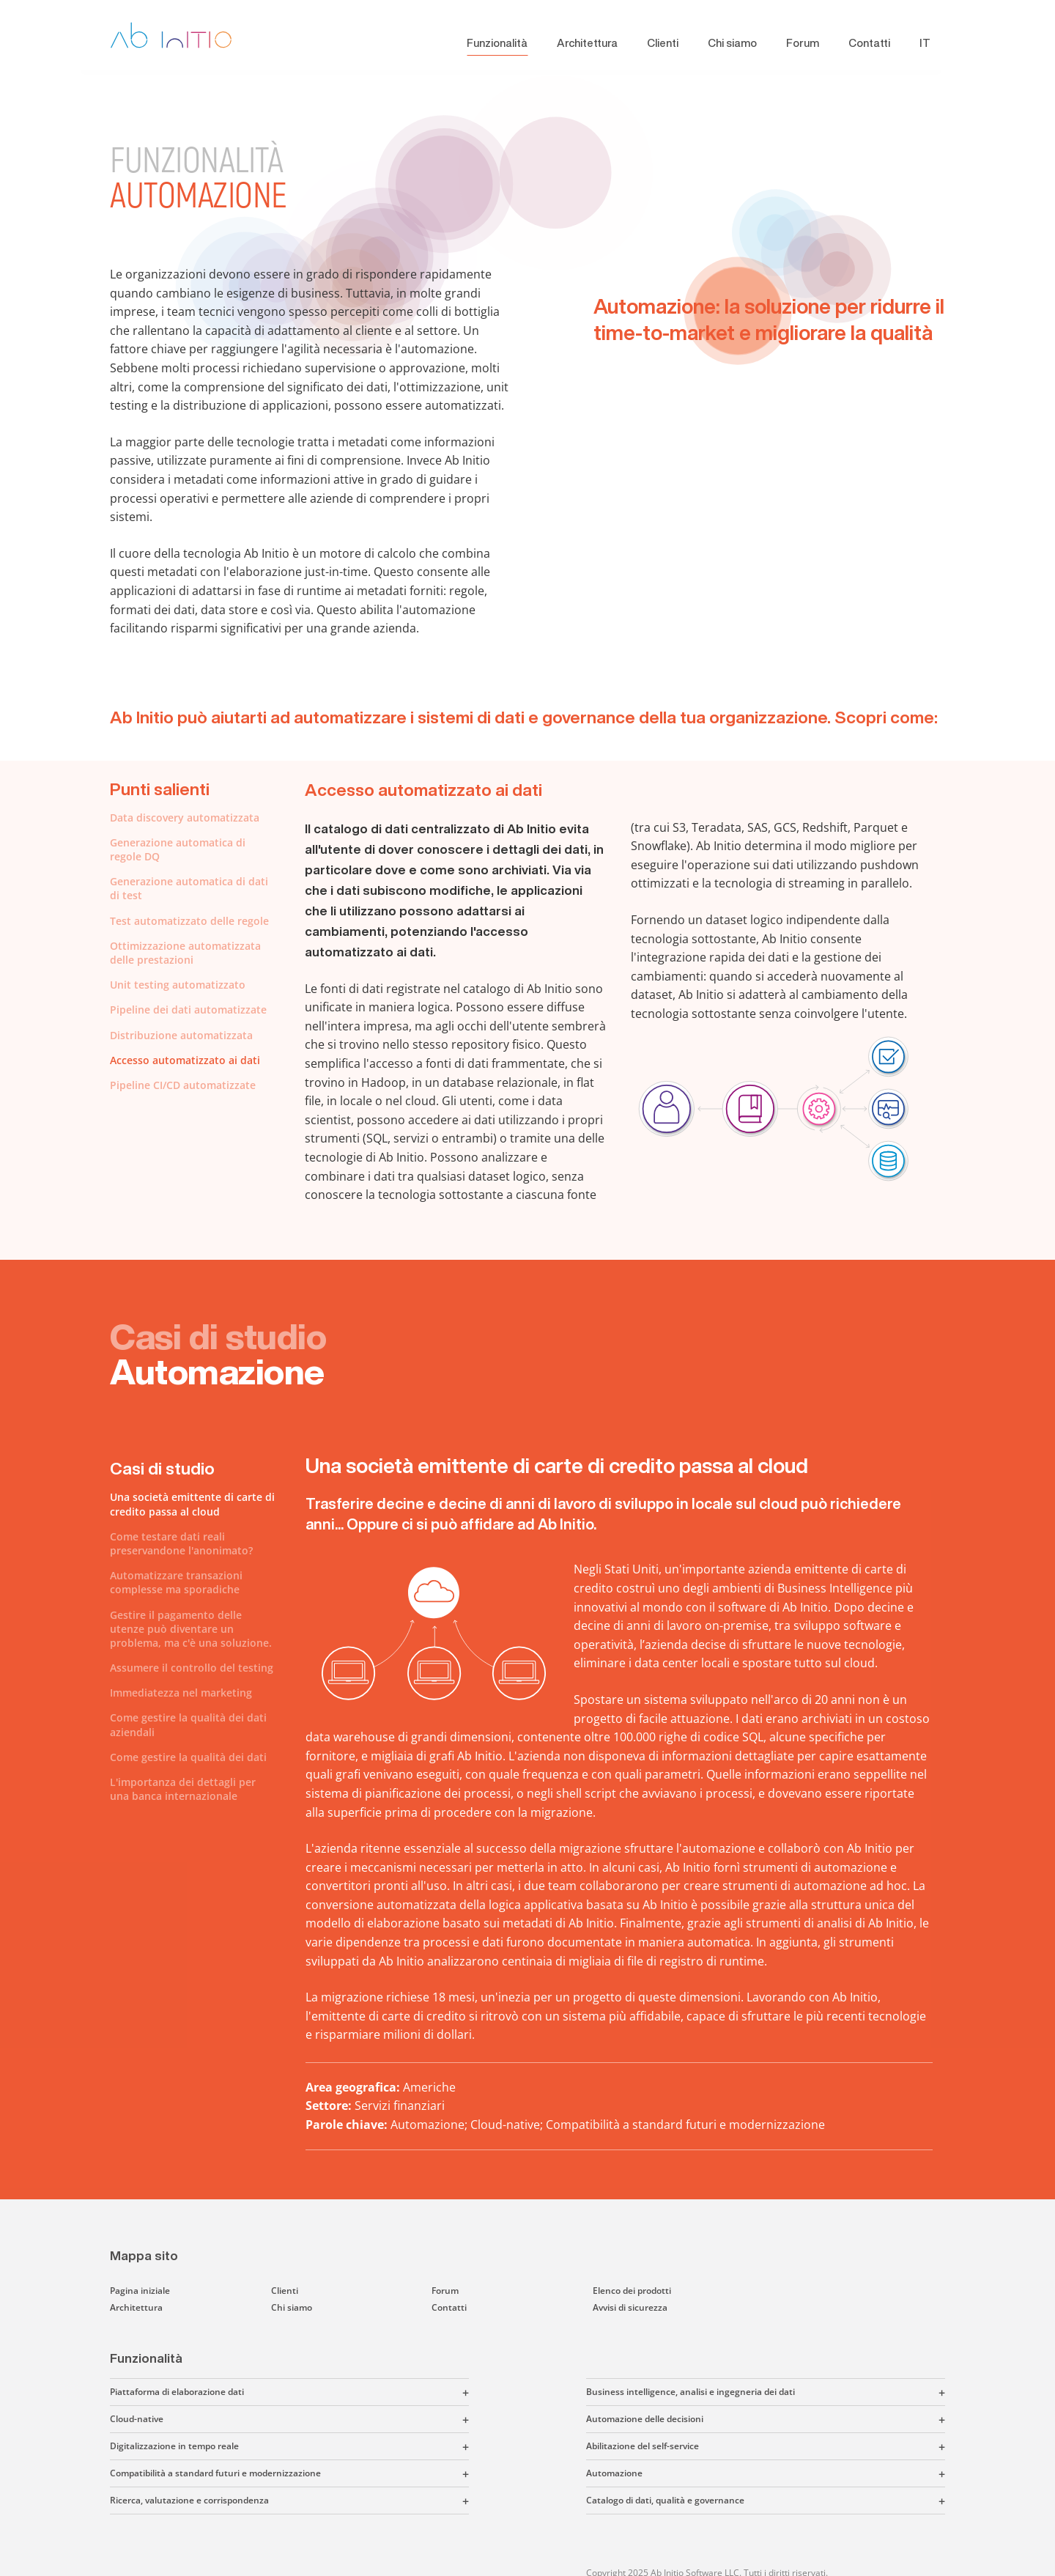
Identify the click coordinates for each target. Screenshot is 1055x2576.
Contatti (869, 42)
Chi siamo (732, 42)
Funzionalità (497, 42)
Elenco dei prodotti (632, 2290)
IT (924, 42)
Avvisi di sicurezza (630, 2307)
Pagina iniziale (140, 2290)
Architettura (587, 42)
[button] (356, 2392)
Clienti (662, 42)
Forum (802, 42)
